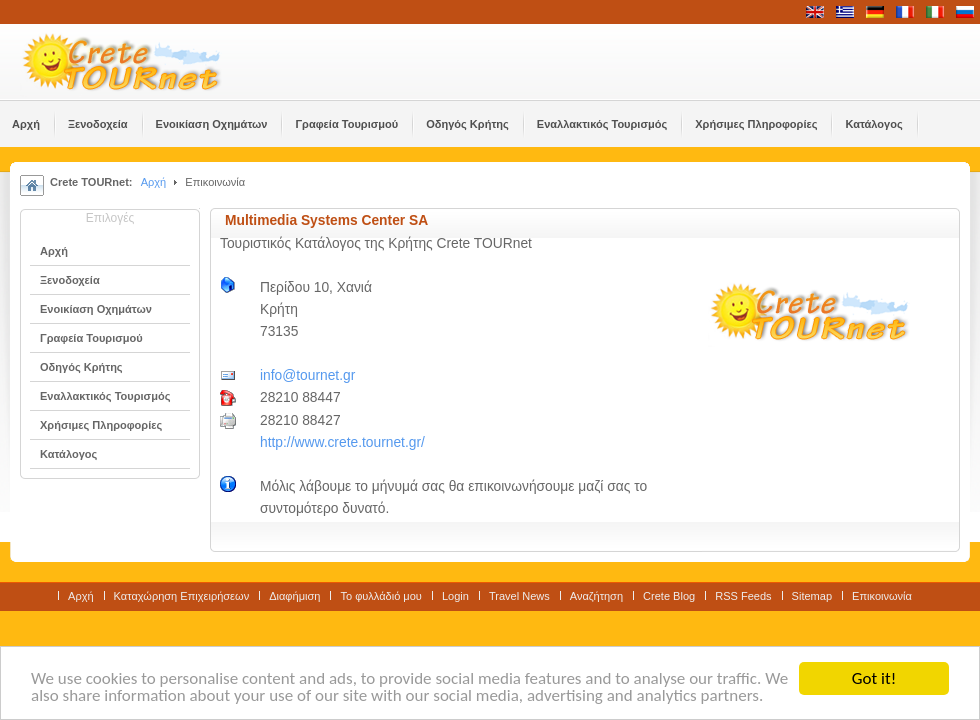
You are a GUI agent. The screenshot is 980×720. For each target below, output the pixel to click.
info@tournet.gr (307, 375)
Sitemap (812, 596)
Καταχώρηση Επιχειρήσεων (182, 596)
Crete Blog (669, 596)
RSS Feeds (743, 596)
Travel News (519, 596)
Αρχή (154, 182)
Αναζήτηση (596, 596)
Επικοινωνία (882, 596)
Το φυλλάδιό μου (380, 596)
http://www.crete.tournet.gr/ (342, 442)
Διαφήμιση (294, 596)
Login (455, 596)
